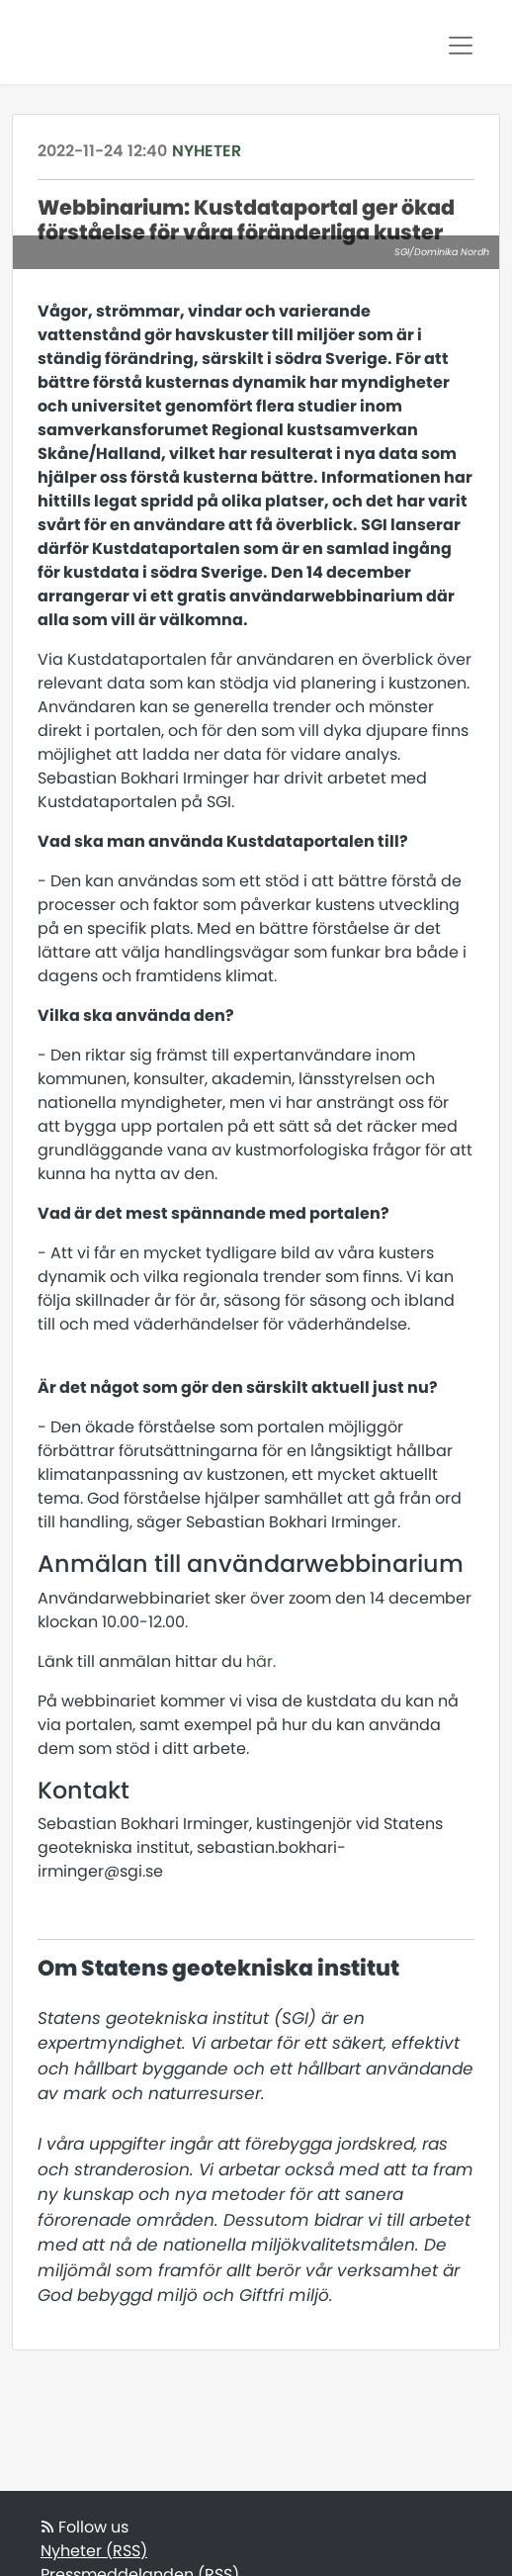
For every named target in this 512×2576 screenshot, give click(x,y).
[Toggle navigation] (460, 45)
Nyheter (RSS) (94, 2550)
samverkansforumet (123, 429)
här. (261, 1661)
